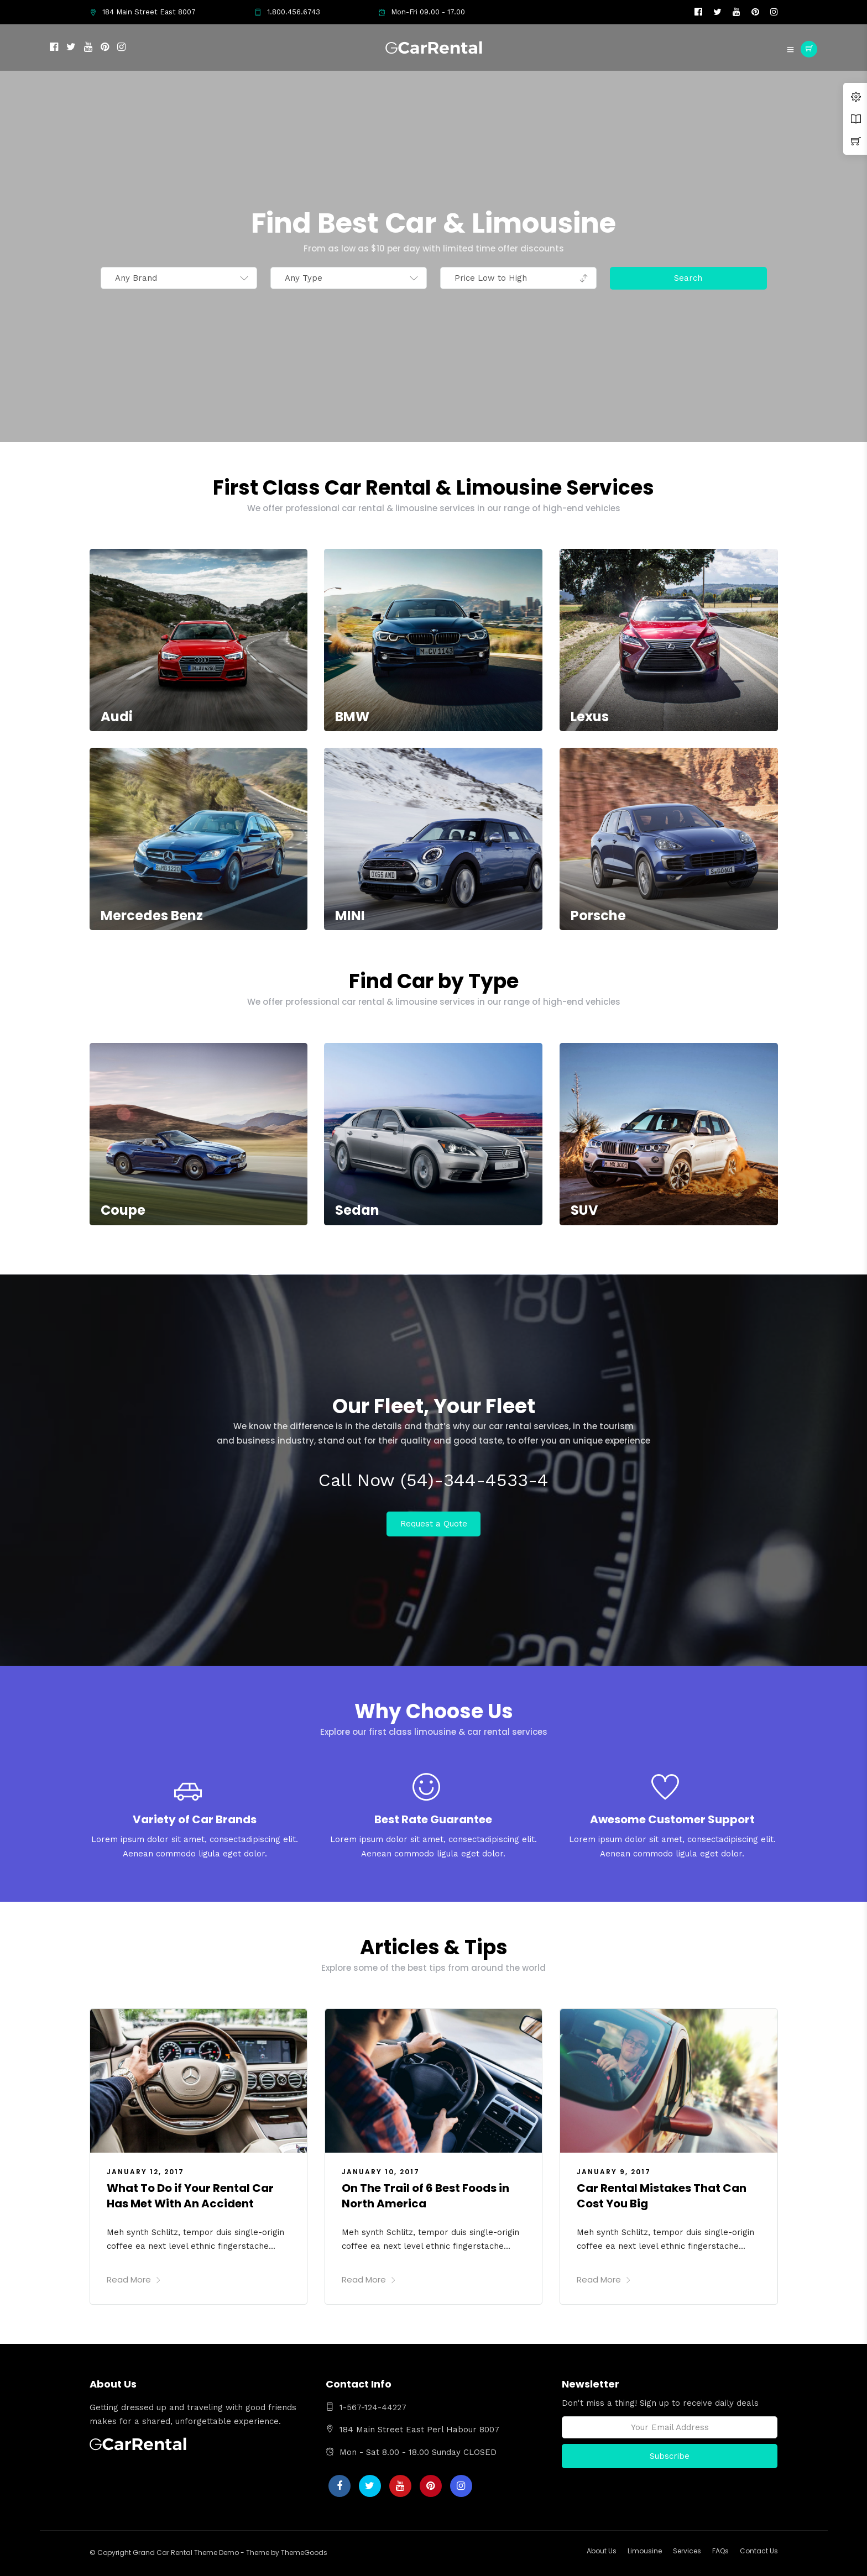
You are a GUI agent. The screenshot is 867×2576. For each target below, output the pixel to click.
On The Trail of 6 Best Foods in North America (425, 2195)
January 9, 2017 (614, 2171)
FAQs (720, 2551)
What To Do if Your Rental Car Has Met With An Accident (190, 2195)
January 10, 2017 (381, 2171)
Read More (134, 2279)
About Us (602, 2551)
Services (687, 2551)
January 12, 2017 (145, 2171)
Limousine (645, 2551)
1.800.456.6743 (287, 12)
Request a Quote (433, 1524)
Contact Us (759, 2551)
